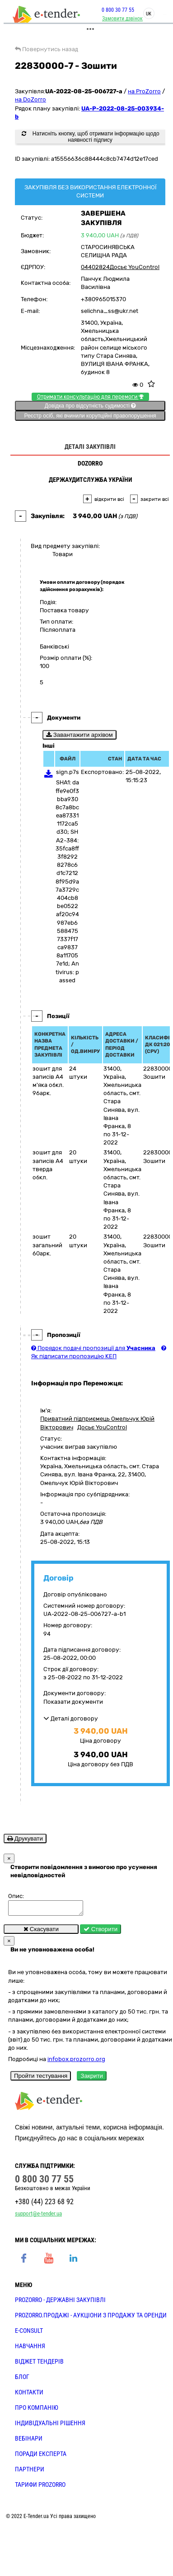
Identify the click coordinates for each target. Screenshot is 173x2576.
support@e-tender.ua (38, 2216)
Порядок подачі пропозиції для (93, 1348)
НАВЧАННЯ (30, 2348)
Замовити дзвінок (122, 18)
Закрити (91, 2078)
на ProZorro (144, 91)
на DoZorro (30, 99)
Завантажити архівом (79, 734)
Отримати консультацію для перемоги (90, 397)
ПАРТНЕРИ (29, 2471)
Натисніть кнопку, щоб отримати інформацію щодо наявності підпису (90, 136)
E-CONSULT (29, 2333)
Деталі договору (70, 1718)
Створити (100, 1931)
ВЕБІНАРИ (28, 2441)
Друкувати (25, 1838)
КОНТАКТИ (29, 2394)
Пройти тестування (40, 2078)
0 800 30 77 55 (118, 10)
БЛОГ (22, 2379)
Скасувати (41, 1931)
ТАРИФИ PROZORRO (40, 2487)
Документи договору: (74, 1693)
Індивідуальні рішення (50, 2425)
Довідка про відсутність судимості (90, 406)
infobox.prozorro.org (76, 2061)
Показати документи (73, 1701)
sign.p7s (67, 772)
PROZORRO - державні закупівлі (60, 2302)
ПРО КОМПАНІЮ (36, 2410)
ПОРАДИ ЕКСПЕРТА (40, 2456)
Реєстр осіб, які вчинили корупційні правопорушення (90, 416)
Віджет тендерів (39, 2364)
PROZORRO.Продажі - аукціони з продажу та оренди (91, 2317)
